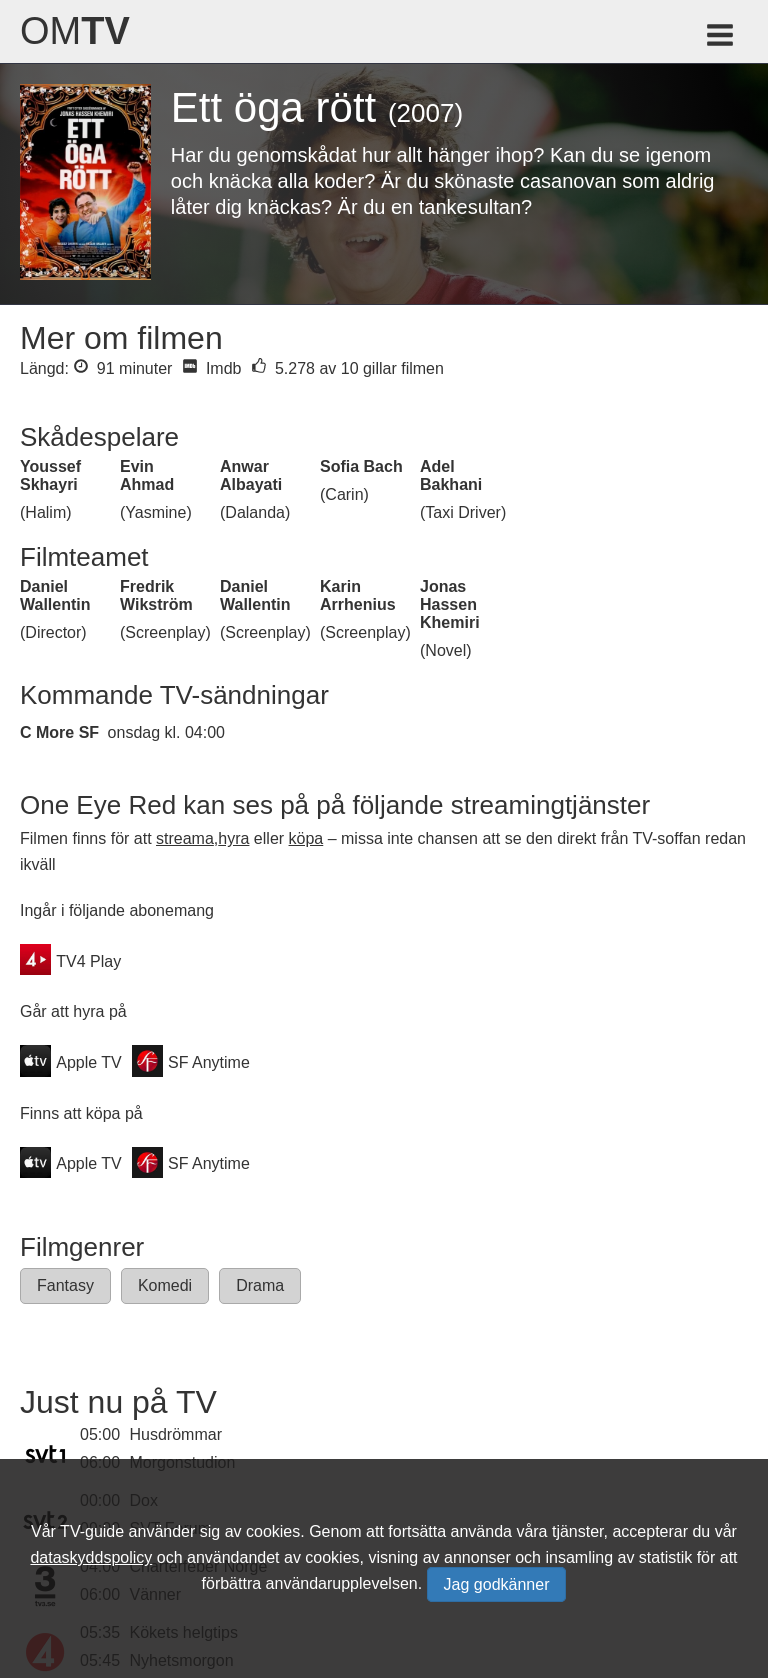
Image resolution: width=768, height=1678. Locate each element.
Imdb (211, 368)
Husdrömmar (176, 1434)
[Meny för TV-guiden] (721, 38)
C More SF (59, 732)
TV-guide (92, 1531)
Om (75, 31)
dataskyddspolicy (91, 1557)
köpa (306, 838)
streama (185, 838)
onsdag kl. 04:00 (166, 732)
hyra (233, 838)
